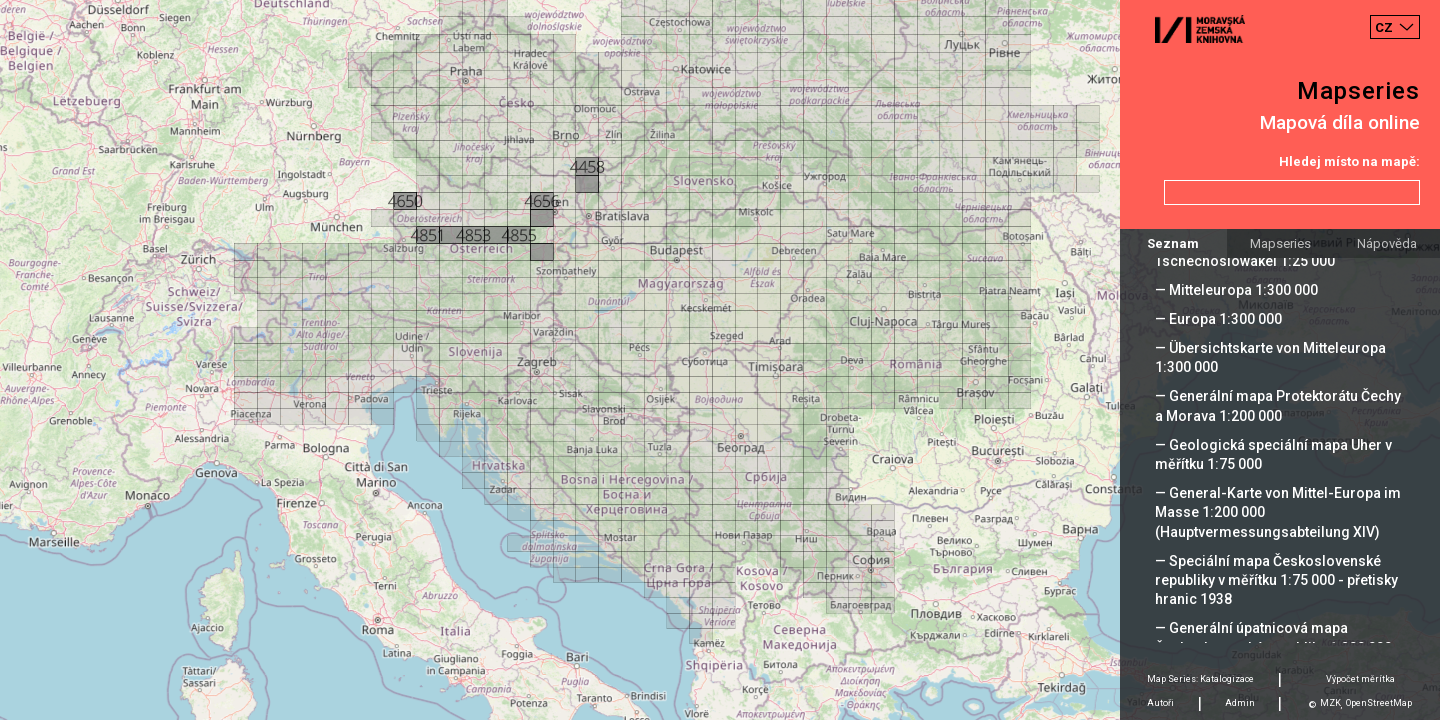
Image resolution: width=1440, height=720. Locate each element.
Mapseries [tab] (1280, 243)
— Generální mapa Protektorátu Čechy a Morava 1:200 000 (1278, 405)
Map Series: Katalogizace (1200, 679)
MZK (1330, 703)
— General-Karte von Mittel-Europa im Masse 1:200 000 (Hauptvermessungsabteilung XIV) (1278, 512)
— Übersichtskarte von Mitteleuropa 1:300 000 (1270, 357)
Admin (1240, 703)
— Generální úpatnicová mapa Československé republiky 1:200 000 (1273, 637)
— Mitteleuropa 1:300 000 (1236, 290)
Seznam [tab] (1173, 243)
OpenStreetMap (1379, 703)
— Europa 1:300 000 (1218, 319)
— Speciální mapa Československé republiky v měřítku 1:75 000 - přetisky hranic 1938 (1276, 580)
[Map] (720, 360)
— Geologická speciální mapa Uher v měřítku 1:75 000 (1273, 454)
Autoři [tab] (1160, 703)
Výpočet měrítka (1360, 679)
